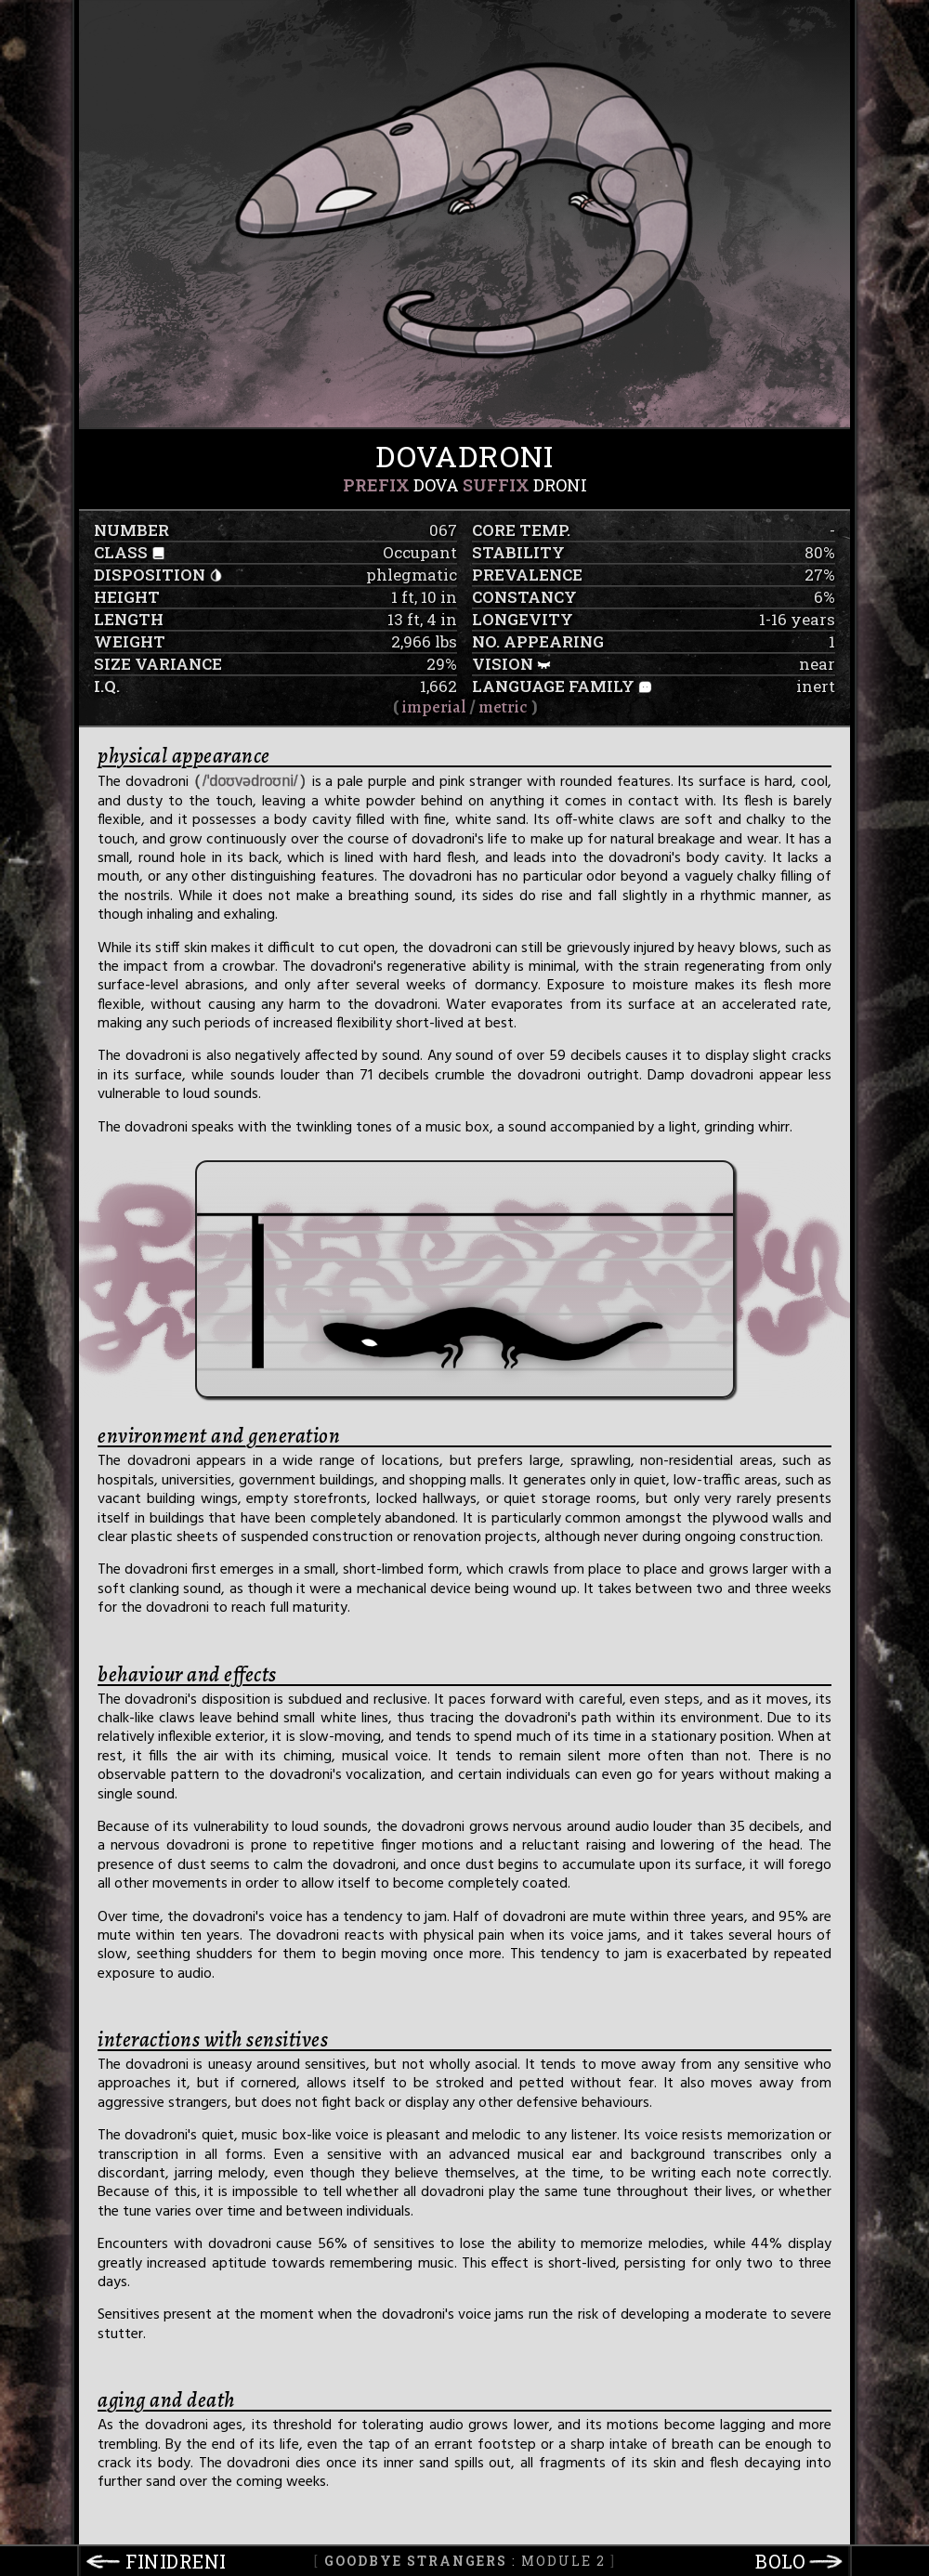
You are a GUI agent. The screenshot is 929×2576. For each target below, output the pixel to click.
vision (502, 663)
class (121, 552)
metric (503, 707)
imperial (433, 707)
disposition (149, 574)
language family (553, 686)
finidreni (176, 2561)
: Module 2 (465, 2560)
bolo (780, 2561)
